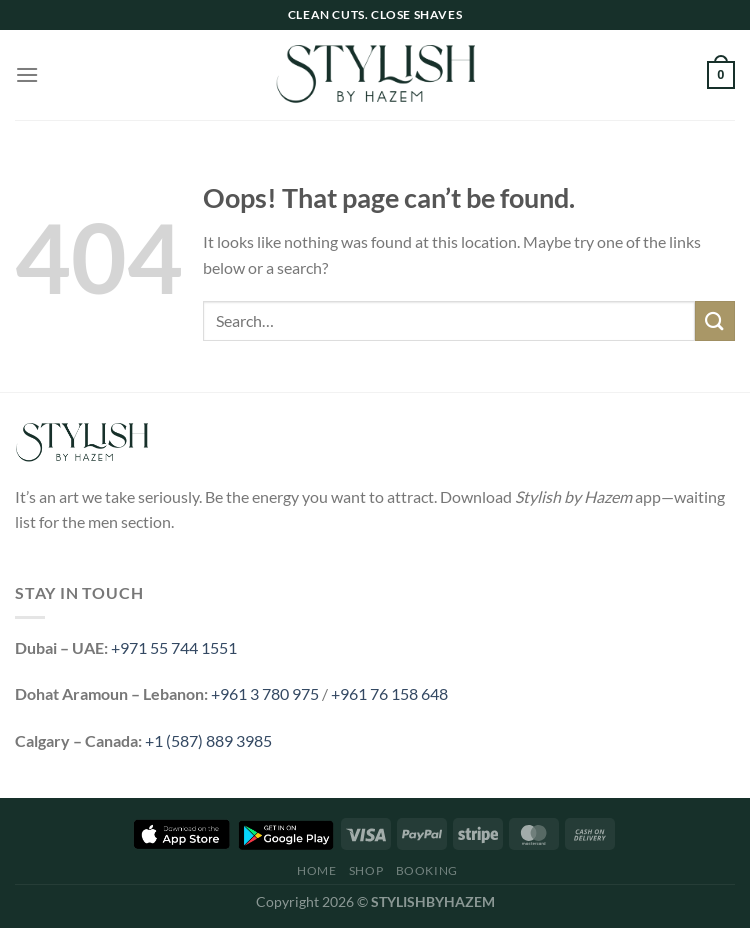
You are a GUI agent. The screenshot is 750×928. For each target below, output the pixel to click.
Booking (427, 870)
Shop (366, 870)
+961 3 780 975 (265, 693)
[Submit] (715, 320)
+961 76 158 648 (389, 693)
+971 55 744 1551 (174, 647)
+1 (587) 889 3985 (208, 740)
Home (316, 870)
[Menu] (27, 74)
